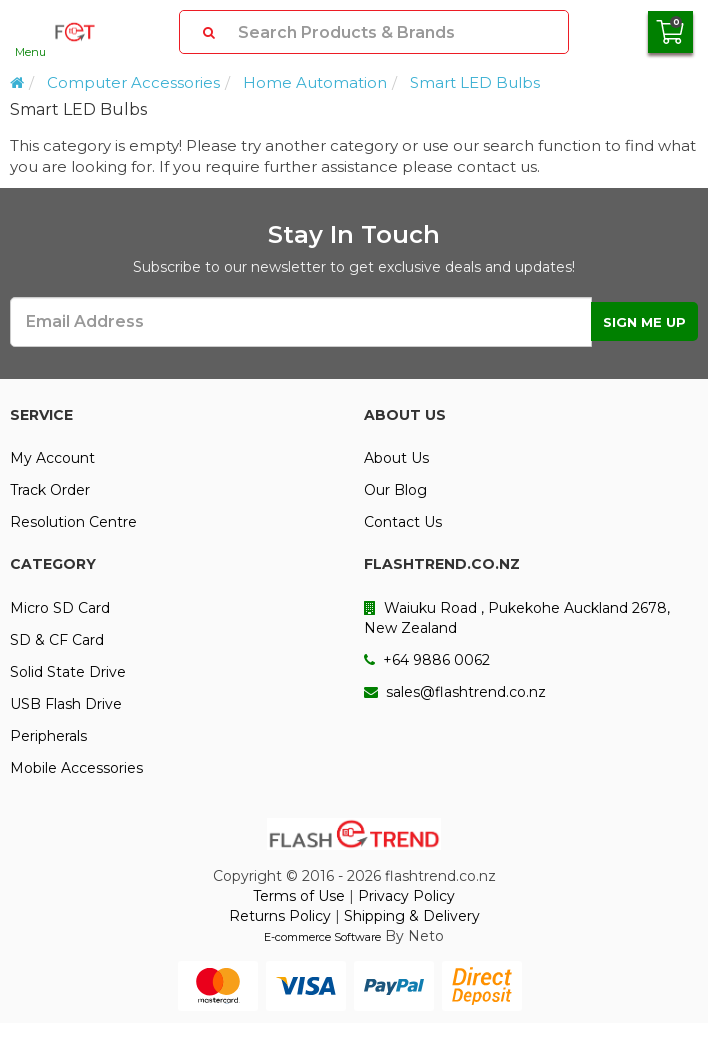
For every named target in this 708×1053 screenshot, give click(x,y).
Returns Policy (280, 916)
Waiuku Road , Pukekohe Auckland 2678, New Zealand (517, 618)
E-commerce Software (322, 937)
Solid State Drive (68, 672)
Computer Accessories (133, 82)
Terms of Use (299, 896)
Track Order (50, 490)
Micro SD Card (60, 608)
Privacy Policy (406, 896)
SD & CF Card (57, 640)
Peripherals (48, 736)
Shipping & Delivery (412, 916)
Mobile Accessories (76, 768)
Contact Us (403, 522)
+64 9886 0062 (427, 660)
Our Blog (395, 490)
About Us (396, 458)
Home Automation (315, 82)
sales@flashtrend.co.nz (455, 692)
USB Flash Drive (66, 704)
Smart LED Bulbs (475, 82)
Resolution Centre (73, 522)
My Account (52, 458)
